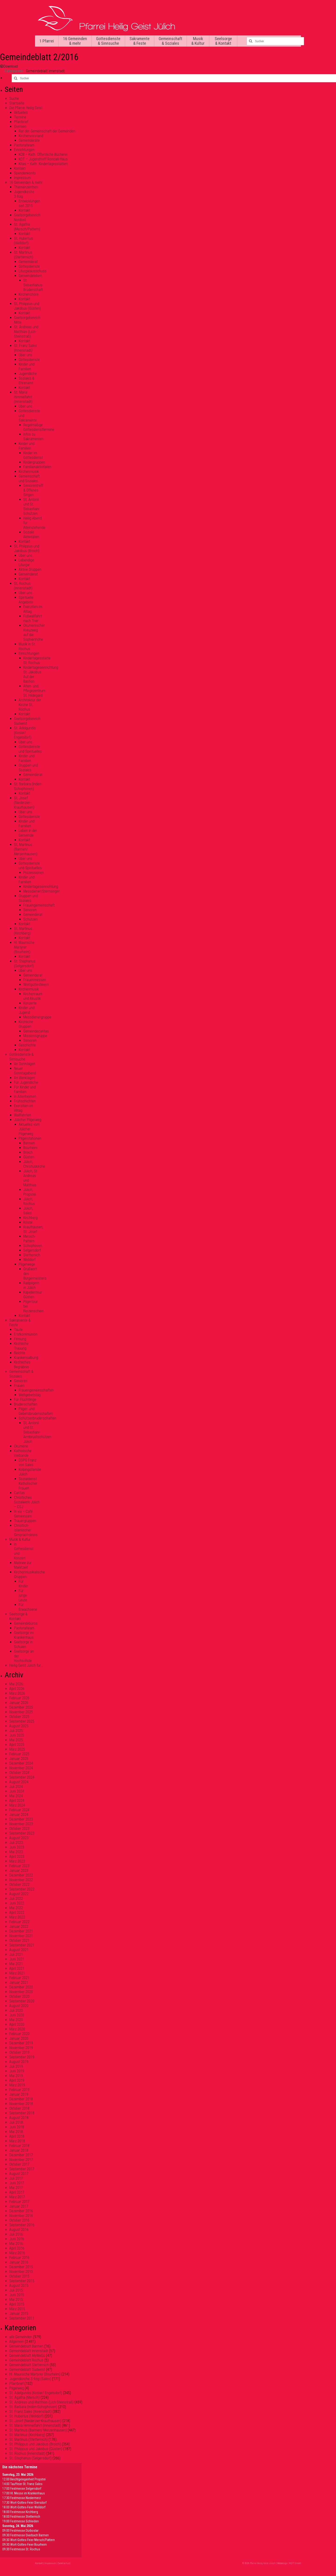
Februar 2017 (19, 2201)
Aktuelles (21, 112)
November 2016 (21, 2215)
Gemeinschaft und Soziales (29, 478)
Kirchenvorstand (31, 136)
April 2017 (16, 2192)
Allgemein (16, 2341)
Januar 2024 (18, 1814)
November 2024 (21, 1768)
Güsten (28, 1157)
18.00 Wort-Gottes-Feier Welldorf (24, 2507)
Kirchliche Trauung (21, 1345)
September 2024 (21, 1777)
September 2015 (21, 2281)
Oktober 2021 (19, 1940)
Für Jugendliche (26, 1082)
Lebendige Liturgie (26, 562)
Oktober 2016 (19, 2220)
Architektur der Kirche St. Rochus (30, 705)
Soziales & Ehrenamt (26, 380)
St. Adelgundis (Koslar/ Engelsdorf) (25, 733)
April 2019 (16, 2080)
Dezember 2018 (21, 2099)
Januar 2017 (18, 2206)
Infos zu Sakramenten (33, 436)
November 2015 (21, 2271)
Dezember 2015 (21, 2267)
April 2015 (16, 2304)
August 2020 (18, 2006)
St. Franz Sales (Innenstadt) (25, 348)
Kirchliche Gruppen (26, 1024)
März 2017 (17, 2197)
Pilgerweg (16, 2388)
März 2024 (17, 1805)
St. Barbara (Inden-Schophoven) (28, 786)
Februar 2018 (19, 2145)
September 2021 (21, 1945)
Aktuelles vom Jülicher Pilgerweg (29, 1129)
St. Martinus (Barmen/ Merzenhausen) (25, 849)
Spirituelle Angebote (26, 599)
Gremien (20, 126)
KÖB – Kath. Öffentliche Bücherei (43, 154)
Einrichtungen (24, 150)
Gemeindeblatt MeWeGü (27, 2355)
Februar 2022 (19, 1922)
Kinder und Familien (27, 366)
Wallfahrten (22, 1115)
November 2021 (21, 1936)
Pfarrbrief (21, 122)
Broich (28, 1152)
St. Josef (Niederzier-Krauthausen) (24, 803)
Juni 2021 (16, 1959)
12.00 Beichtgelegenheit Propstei (24, 2479)
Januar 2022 (18, 1926)
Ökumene (21, 1446)
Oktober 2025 (19, 1716)
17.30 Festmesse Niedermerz (21, 2498)
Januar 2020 (18, 2038)
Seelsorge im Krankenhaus (24, 1635)
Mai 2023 (16, 1852)
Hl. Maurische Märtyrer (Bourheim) (24, 947)
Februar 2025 (19, 1754)
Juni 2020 (16, 2015)
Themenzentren (26, 187)
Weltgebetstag (30, 1395)
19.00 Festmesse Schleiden (20, 2521)
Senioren (30, 910)
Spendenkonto (25, 173)
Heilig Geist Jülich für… (26, 1665)
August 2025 (18, 1726)
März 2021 (17, 1973)
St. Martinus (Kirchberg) (23, 930)
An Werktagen (24, 1078)
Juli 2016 (16, 2234)
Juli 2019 (16, 2066)
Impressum (22, 178)
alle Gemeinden (20, 2337)
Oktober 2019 (19, 2052)
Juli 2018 (16, 2122)
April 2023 (16, 1856)
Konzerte (30, 1003)
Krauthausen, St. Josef (33, 1229)
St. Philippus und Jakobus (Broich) (26, 548)
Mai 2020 (16, 2020)
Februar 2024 (19, 1810)
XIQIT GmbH (295, 2563)
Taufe (18, 1329)
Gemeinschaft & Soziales (170, 41)
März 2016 (17, 2253)
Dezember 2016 (21, 2211)
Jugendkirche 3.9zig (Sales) (30, 2379)
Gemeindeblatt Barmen (26, 2346)
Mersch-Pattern (29, 1238)
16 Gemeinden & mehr (75, 41)
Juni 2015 (16, 2295)
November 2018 (21, 2104)
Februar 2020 (19, 2034)
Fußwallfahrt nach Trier (32, 618)
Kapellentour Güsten (32, 1294)
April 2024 (16, 1800)
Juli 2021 (16, 1954)
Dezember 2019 (21, 2043)
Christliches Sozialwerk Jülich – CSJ (27, 1502)
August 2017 (18, 2173)
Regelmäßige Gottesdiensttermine (38, 427)
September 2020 (21, 2001)
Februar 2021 (19, 1978)
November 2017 (21, 2159)
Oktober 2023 (19, 1828)
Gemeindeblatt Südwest (27, 2369)
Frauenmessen (34, 980)
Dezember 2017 (21, 2155)
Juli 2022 (16, 1898)
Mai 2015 (16, 2299)
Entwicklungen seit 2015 (29, 203)
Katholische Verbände (23, 1453)
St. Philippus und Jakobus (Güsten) (27, 306)
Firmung (20, 1339)
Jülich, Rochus (29, 1201)
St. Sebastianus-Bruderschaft (33, 285)
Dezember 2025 (21, 1707)
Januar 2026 (18, 1702)
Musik (198, 41)
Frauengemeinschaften (36, 1390)
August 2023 (18, 1838)
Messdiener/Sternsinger (41, 891)
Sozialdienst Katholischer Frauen (28, 1483)
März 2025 (17, 1749)
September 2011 (21, 2318)
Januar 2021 (18, 1982)
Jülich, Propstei (29, 1192)
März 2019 (17, 2085)
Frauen (19, 1385)
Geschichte (27, 1045)
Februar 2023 (19, 1866)
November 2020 (21, 1992)
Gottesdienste (29, 266)
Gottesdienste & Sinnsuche (108, 41)
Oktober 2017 (19, 2164)
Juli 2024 (16, 1786)
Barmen (29, 1143)
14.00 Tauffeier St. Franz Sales (22, 2484)
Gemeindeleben (30, 276)
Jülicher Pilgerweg (27, 1120)
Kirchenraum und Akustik (32, 996)
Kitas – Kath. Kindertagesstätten (43, 164)
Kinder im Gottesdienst (33, 455)
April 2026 (16, 1688)
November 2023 (21, 1824)
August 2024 (18, 1782)
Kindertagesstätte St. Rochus (36, 660)
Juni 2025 (16, 1735)
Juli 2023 (16, 1842)
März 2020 (17, 2029)
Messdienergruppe (37, 1017)
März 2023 (17, 1861)
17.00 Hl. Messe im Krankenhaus (23, 2493)
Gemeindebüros (26, 1623)
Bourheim (30, 1148)
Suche (14, 98)
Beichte (19, 1353)
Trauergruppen (25, 1521)
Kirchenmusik (29, 471)
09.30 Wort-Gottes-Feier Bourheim (24, 2544)
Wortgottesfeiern (36, 984)
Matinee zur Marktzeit (23, 1565)
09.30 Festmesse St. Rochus (21, 2549)
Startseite (16, 103)
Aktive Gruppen (30, 569)
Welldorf (29, 1259)
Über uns (25, 355)
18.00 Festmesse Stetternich (21, 2516)
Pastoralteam (24, 145)
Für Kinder (23, 1583)
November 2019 (21, 2048)
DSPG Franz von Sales (27, 1462)
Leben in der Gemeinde (28, 833)
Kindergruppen (34, 462)
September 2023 (21, 1833)
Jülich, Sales (28, 1210)
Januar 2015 (18, 2313)
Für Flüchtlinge (25, 1399)
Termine (20, 117)
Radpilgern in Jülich (31, 1285)
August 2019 (18, 2062)
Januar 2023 (18, 1870)
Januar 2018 (18, 2150)
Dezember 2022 (21, 1875)
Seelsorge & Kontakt (223, 41)
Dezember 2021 (21, 1931)
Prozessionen (33, 872)
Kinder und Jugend (27, 1010)
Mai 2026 (16, 1684)
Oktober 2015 (19, 2276)
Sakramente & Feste (140, 41)
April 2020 (16, 2024)
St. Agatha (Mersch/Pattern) (27, 226)
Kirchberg (30, 1217)
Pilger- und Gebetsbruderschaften (36, 1411)
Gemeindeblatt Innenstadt (28, 2351)
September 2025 (21, 1721)
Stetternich (31, 1255)
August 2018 (18, 2118)
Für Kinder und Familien (25, 1089)
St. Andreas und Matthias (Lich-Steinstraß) (26, 332)
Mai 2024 (16, 1796)
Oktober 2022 (19, 1884)
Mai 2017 (16, 2187)
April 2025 (16, 1744)
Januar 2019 (18, 2094)
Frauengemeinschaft (39, 905)
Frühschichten (25, 1101)
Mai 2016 (16, 2243)
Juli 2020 (16, 2010)
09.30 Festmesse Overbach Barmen (25, 2535)
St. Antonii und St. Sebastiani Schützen (31, 506)
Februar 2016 (19, 2257)
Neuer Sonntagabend (25, 1070)
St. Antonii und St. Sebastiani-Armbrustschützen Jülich (37, 1432)
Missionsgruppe (35, 1036)
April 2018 (16, 2136)
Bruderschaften (25, 1404)
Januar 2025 (18, 1758)
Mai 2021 (16, 1964)
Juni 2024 (16, 1791)
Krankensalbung (26, 1357)
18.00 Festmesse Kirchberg (20, 2512)
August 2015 (18, 2285)
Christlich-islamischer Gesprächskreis (26, 1530)
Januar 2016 (18, 2262)
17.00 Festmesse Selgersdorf (21, 2488)
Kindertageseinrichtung (40, 886)
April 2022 (16, 1912)
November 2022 (21, 1880)
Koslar (28, 1222)
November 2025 (21, 1712)
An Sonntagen (24, 1064)
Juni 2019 (16, 2071)
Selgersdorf (32, 1250)
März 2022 (17, 1917)
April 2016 (16, 2248)
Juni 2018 (16, 2127)
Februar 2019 (19, 2090)
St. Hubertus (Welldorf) (23, 240)
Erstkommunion (25, 1334)
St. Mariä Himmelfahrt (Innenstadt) (23, 397)
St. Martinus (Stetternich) (23, 254)
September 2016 (21, 2225)
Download (10, 66)
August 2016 (18, 2229)
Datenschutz (64, 2563)
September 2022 (21, 1889)
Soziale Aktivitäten (31, 534)
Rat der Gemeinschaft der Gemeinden (47, 131)
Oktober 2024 (19, 1772)
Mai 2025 (16, 1740)
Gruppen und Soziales (28, 767)
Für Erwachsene (28, 1607)
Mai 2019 (16, 2076)
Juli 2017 (16, 2178)
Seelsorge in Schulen (23, 1644)
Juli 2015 (16, 2290)
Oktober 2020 (19, 1996)
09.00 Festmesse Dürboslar (20, 2530)
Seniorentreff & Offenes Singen (33, 490)
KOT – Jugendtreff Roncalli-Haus (43, 159)
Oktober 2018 (19, 2108)
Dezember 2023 (21, 1819)
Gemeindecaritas (36, 1031)
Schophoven (32, 1245)
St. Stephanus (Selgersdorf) (24, 963)
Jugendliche (28, 373)
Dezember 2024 (21, 1763)
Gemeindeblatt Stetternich (29, 2365)
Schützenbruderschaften (37, 1418)
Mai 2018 (16, 2131)
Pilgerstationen (30, 1138)
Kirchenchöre (28, 294)
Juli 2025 (16, 1730)
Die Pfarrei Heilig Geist (25, 108)
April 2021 (16, 1968)
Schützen (30, 919)
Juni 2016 (16, 2239)
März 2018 (17, 2141)
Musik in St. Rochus (27, 646)
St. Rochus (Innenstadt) (23, 585)
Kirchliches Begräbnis (22, 1364)
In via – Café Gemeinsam (23, 1513)
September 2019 (21, 2057)
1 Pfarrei (46, 40)
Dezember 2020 (21, 1987)
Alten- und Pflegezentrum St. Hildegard (34, 691)
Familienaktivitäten (37, 467)
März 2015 (17, 2309)
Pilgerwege (27, 1264)
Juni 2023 (16, 1847)
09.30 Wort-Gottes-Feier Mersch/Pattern (28, 2540)
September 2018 (21, 2113)
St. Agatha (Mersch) (24, 2397)
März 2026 (17, 1693)
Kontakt (19, 168)
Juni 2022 (16, 1903)
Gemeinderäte (29, 140)
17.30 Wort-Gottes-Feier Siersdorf (24, 2502)
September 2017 (21, 2169)
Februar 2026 (19, 1698)
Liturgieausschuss (32, 271)
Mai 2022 (16, 1908)
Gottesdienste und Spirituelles (30, 749)
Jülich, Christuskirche (34, 1164)
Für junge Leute (23, 1595)
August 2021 (18, 1950)
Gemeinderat (28, 262)
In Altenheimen (25, 1096)
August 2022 (18, 1894)
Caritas (19, 1493)
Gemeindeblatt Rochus (26, 2360)
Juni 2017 (16, 2183)
